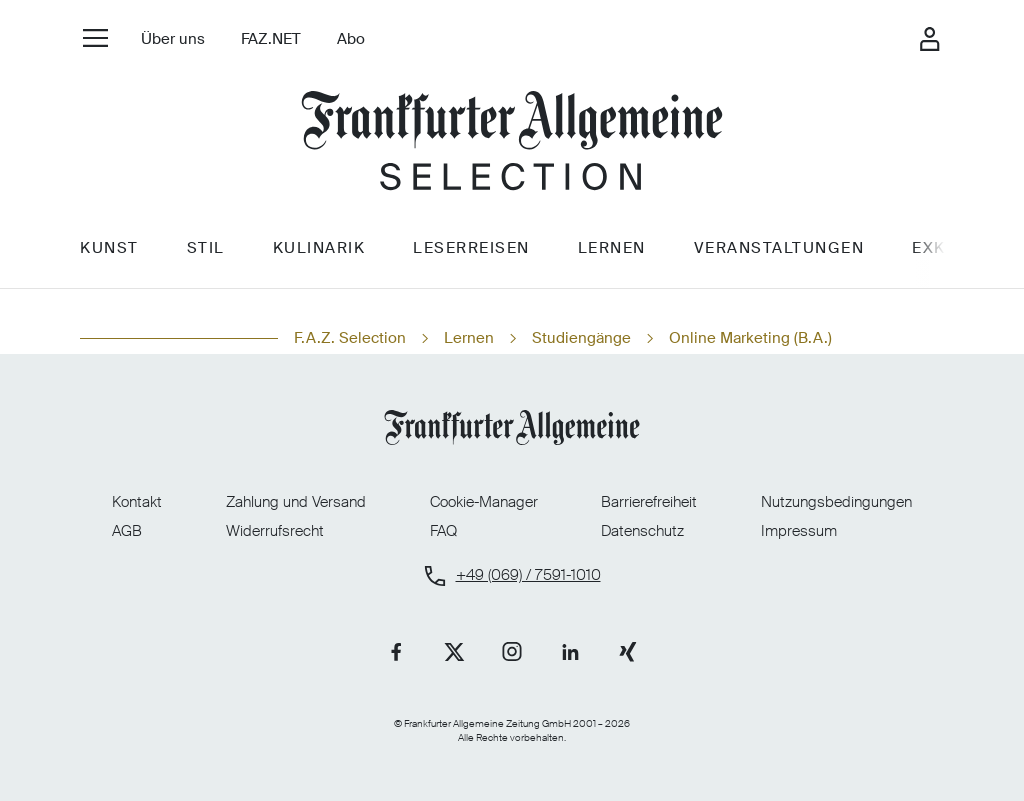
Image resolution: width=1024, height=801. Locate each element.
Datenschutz (642, 531)
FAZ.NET (271, 39)
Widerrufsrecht (275, 531)
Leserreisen (471, 248)
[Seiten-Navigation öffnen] (95, 37)
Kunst (109, 248)
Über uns (173, 39)
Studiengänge (581, 338)
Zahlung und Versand (296, 502)
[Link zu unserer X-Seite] (454, 652)
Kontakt (137, 502)
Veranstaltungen (779, 248)
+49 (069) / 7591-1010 (528, 575)
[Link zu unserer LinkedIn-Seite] (570, 652)
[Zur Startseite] (512, 143)
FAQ (443, 531)
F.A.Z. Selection (350, 338)
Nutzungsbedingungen (836, 502)
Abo (351, 39)
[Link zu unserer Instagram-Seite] (512, 652)
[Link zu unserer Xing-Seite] (628, 652)
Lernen (612, 248)
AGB (127, 531)
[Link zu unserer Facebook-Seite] (396, 652)
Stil (206, 248)
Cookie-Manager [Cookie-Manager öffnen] (484, 502)
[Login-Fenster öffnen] (929, 39)
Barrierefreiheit (649, 502)
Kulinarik (319, 248)
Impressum (799, 531)
